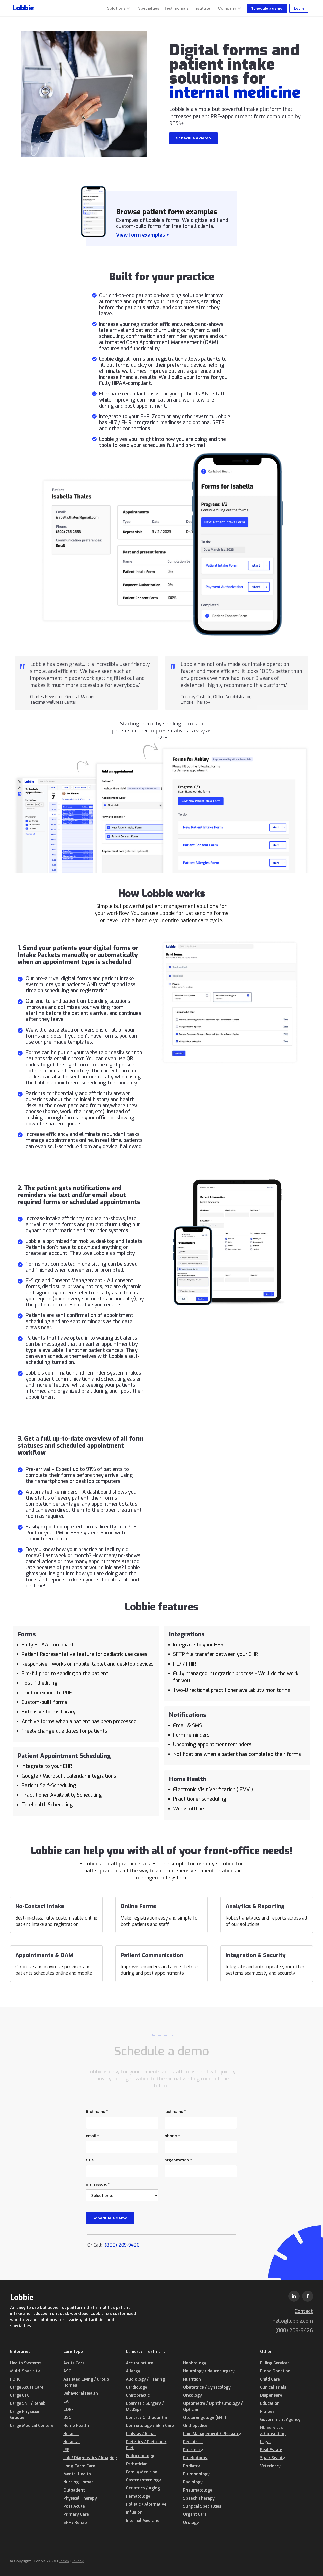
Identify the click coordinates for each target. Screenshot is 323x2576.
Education (270, 2403)
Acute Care (74, 2363)
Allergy (133, 2371)
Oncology (192, 2395)
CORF (68, 2409)
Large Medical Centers (31, 2425)
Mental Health (77, 2474)
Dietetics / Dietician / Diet (146, 2444)
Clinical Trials (273, 2387)
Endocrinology (140, 2455)
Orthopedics (195, 2425)
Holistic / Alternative (146, 2504)
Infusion (134, 2512)
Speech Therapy (199, 2498)
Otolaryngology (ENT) (204, 2417)
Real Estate (271, 2449)
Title (90, 2160)
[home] (23, 5)
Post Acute (74, 2506)
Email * (92, 2135)
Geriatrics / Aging (143, 2488)
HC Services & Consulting (273, 2430)
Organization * (178, 2160)
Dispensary (271, 2395)
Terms (64, 2561)
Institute (202, 8)
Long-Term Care (79, 2466)
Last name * (175, 2111)
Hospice (71, 2433)
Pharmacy (193, 2449)
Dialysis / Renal (141, 2433)
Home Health (76, 2425)
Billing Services (275, 2363)
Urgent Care (195, 2514)
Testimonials (176, 8)
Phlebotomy (195, 2457)
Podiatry (191, 2466)
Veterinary (270, 2466)
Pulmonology (196, 2474)
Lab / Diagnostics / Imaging (90, 2457)
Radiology (193, 2482)
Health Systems (25, 2363)
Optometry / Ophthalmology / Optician (213, 2406)
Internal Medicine (142, 2520)
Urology (191, 2522)
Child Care (270, 2379)
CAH (67, 2401)
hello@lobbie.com (293, 2320)
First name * (97, 2111)
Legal (265, 2441)
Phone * (172, 2135)
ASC (67, 2371)
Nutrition (192, 2379)
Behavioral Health (80, 2393)
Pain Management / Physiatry (212, 2433)
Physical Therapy (80, 2498)
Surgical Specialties (202, 2506)
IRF (66, 2449)
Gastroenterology (143, 2480)
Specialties (148, 8)
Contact (304, 2311)
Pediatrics (193, 2441)
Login (299, 8)
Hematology (138, 2496)
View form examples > (142, 235)
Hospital (71, 2441)
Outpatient (74, 2490)
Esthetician (137, 2464)
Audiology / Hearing (145, 2379)
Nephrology (194, 2363)
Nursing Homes (78, 2482)
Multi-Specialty (25, 2371)
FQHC (15, 2379)
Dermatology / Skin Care (150, 2425)
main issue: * (98, 2184)
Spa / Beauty (272, 2457)
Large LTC (20, 2395)
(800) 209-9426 (122, 2245)
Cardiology (136, 2387)
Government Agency (280, 2419)
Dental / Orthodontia (146, 2417)
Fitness (267, 2411)
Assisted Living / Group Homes (86, 2382)
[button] (119, 8)
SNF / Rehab (75, 2522)
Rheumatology (197, 2490)
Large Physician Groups (25, 2414)
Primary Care (76, 2514)
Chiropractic (138, 2395)
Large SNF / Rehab (28, 2403)
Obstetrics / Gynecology (207, 2387)
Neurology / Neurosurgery (209, 2371)
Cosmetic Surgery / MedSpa (145, 2406)
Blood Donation (275, 2371)
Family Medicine (141, 2472)
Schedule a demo (266, 8)
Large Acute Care (26, 2387)
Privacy (78, 2561)
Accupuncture (139, 2363)
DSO (67, 2417)
